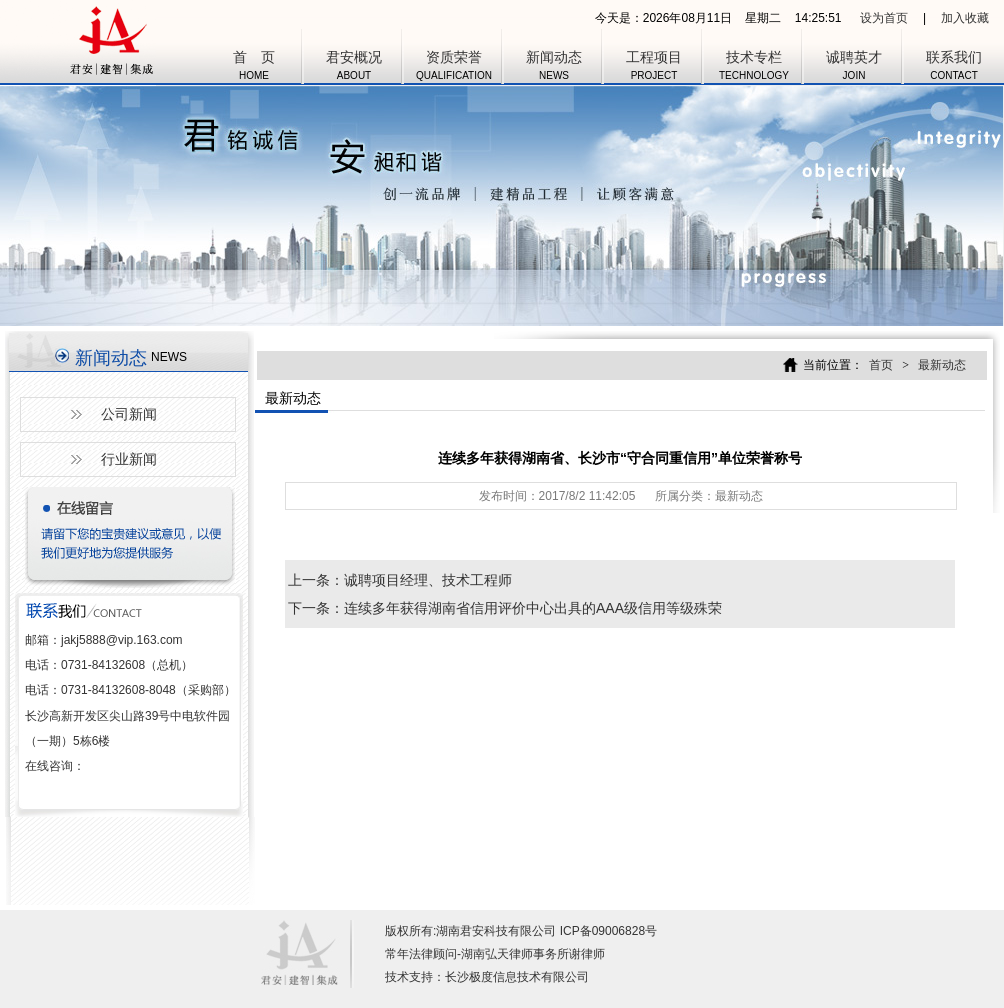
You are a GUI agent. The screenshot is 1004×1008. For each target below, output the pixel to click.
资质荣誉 (454, 68)
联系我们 (954, 68)
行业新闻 (129, 459)
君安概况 (354, 68)
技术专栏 (754, 68)
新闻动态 (554, 68)
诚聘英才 (854, 68)
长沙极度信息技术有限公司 (517, 977)
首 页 (254, 68)
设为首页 (884, 18)
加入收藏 (965, 18)
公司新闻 (129, 414)
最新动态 (942, 365)
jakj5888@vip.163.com (122, 640)
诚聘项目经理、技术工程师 (428, 580)
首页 (881, 365)
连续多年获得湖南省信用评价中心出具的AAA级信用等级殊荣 (533, 608)
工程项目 (654, 68)
